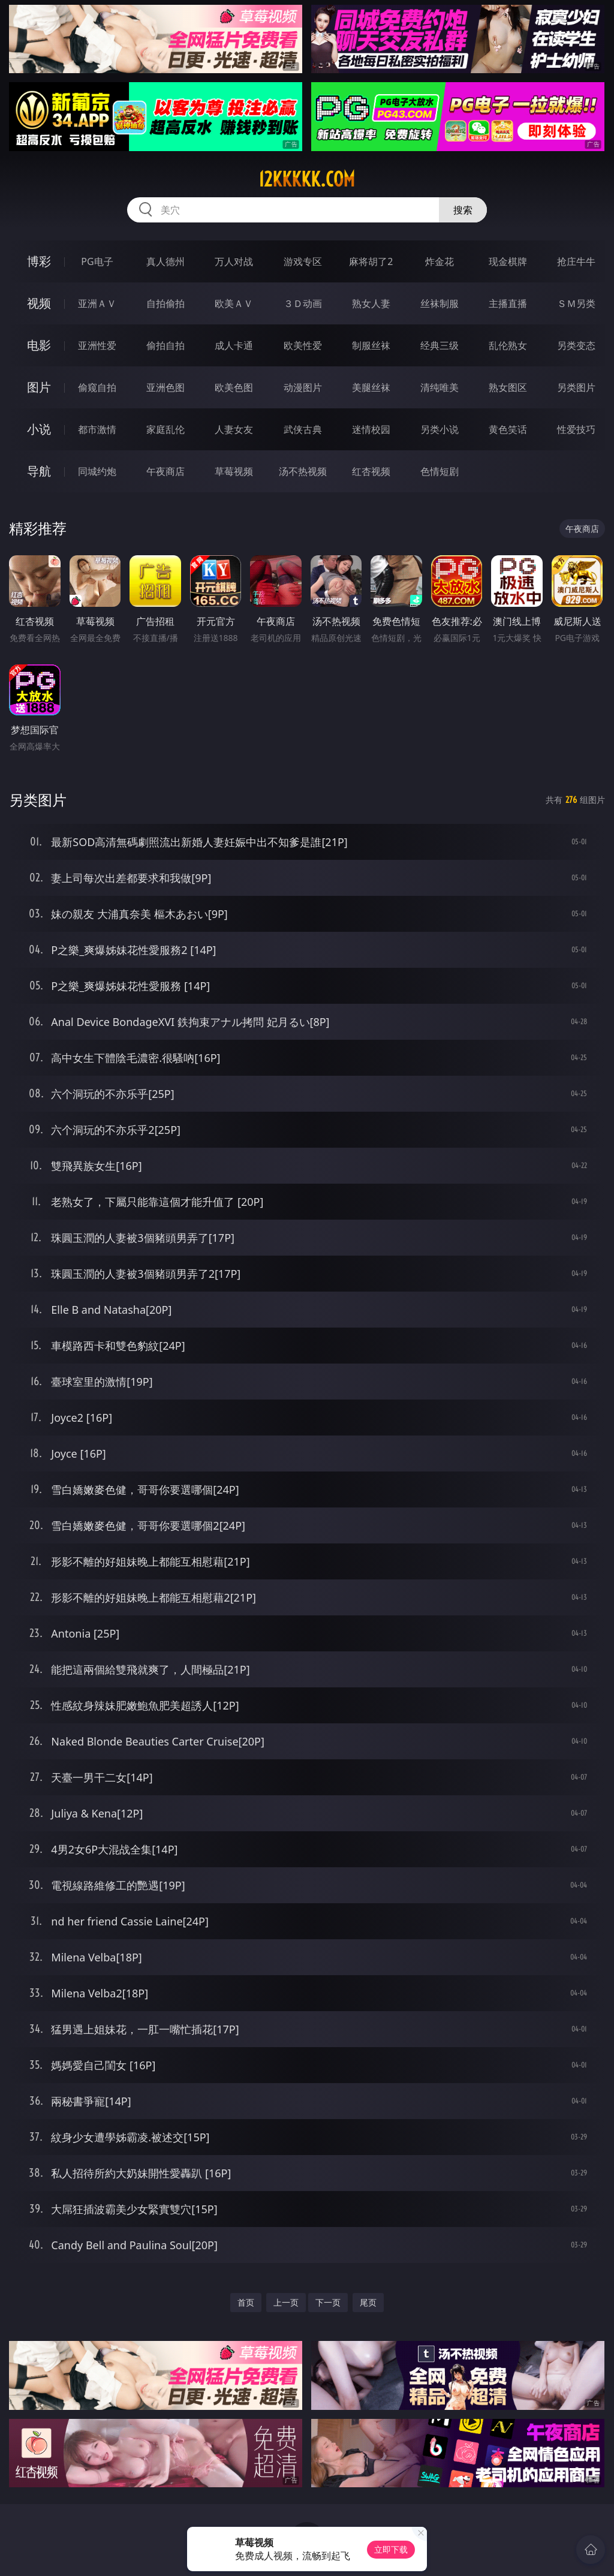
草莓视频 (234, 471)
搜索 (462, 209)
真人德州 (165, 261)
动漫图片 (303, 387)
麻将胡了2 (371, 261)
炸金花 (439, 261)
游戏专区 (303, 261)
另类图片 (576, 387)
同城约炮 (97, 471)
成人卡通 (234, 345)
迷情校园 (371, 429)
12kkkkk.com (306, 179)
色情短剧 (439, 471)
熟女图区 (508, 387)
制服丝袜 (371, 345)
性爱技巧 (576, 429)
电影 (39, 345)
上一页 (286, 2302)
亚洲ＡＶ (97, 303)
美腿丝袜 (371, 387)
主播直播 (508, 303)
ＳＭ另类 (576, 303)
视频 (39, 303)
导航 (39, 471)
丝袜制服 (439, 303)
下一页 (328, 2302)
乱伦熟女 (508, 345)
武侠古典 (303, 429)
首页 (245, 2302)
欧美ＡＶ (234, 303)
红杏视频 (371, 471)
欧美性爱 (303, 345)
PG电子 (97, 261)
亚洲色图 (165, 387)
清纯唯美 (439, 387)
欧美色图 (234, 387)
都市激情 (97, 429)
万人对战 (234, 261)
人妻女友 (234, 429)
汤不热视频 (303, 471)
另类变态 (576, 345)
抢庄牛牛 (576, 261)
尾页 (368, 2302)
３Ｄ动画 (303, 303)
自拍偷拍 (165, 303)
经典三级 (439, 345)
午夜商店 (165, 471)
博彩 (39, 261)
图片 (39, 387)
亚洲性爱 (97, 345)
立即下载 (391, 2549)
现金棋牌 (508, 261)
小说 (39, 429)
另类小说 (439, 429)
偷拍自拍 (165, 345)
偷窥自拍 (97, 387)
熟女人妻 (371, 303)
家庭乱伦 (165, 429)
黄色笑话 (508, 429)
